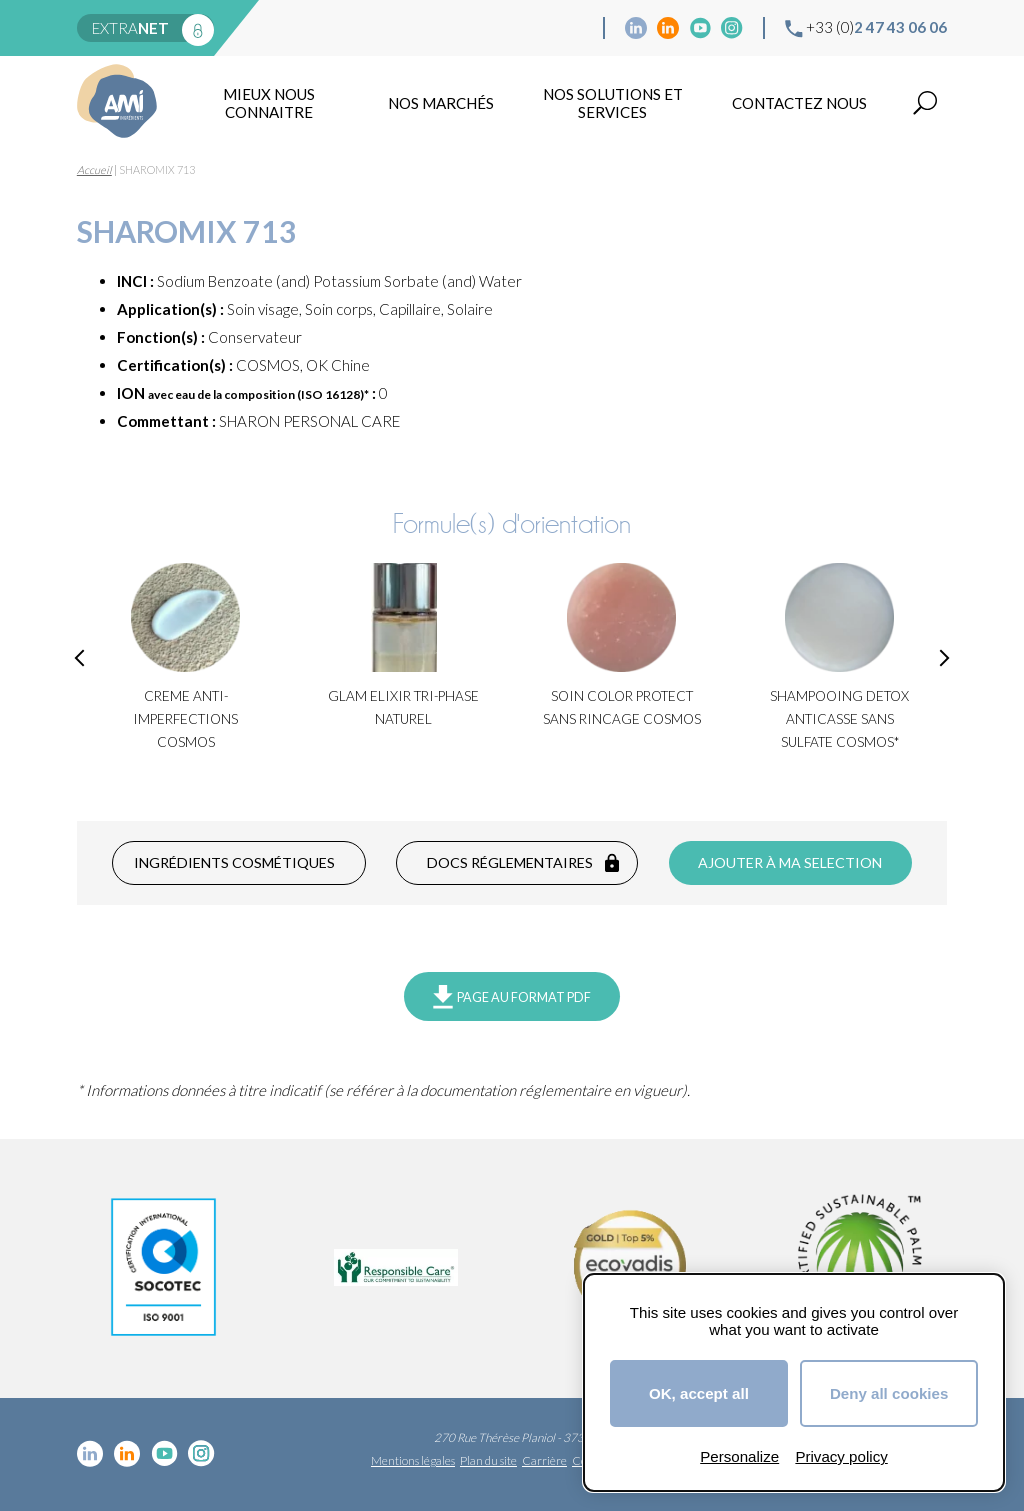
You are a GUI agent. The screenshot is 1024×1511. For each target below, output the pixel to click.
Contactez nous (799, 103)
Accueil (94, 169)
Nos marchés (441, 103)
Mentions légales (413, 1460)
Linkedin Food (668, 28)
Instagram (732, 28)
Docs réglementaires (510, 862)
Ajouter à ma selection (790, 862)
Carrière (544, 1460)
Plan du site (488, 1460)
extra (130, 28)
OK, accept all (699, 1393)
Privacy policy (841, 1456)
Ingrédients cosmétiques (234, 862)
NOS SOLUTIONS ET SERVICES (613, 103)
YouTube (700, 28)
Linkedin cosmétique (636, 28)
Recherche (925, 103)
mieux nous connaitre (269, 103)
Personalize (739, 1456)
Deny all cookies (889, 1393)
